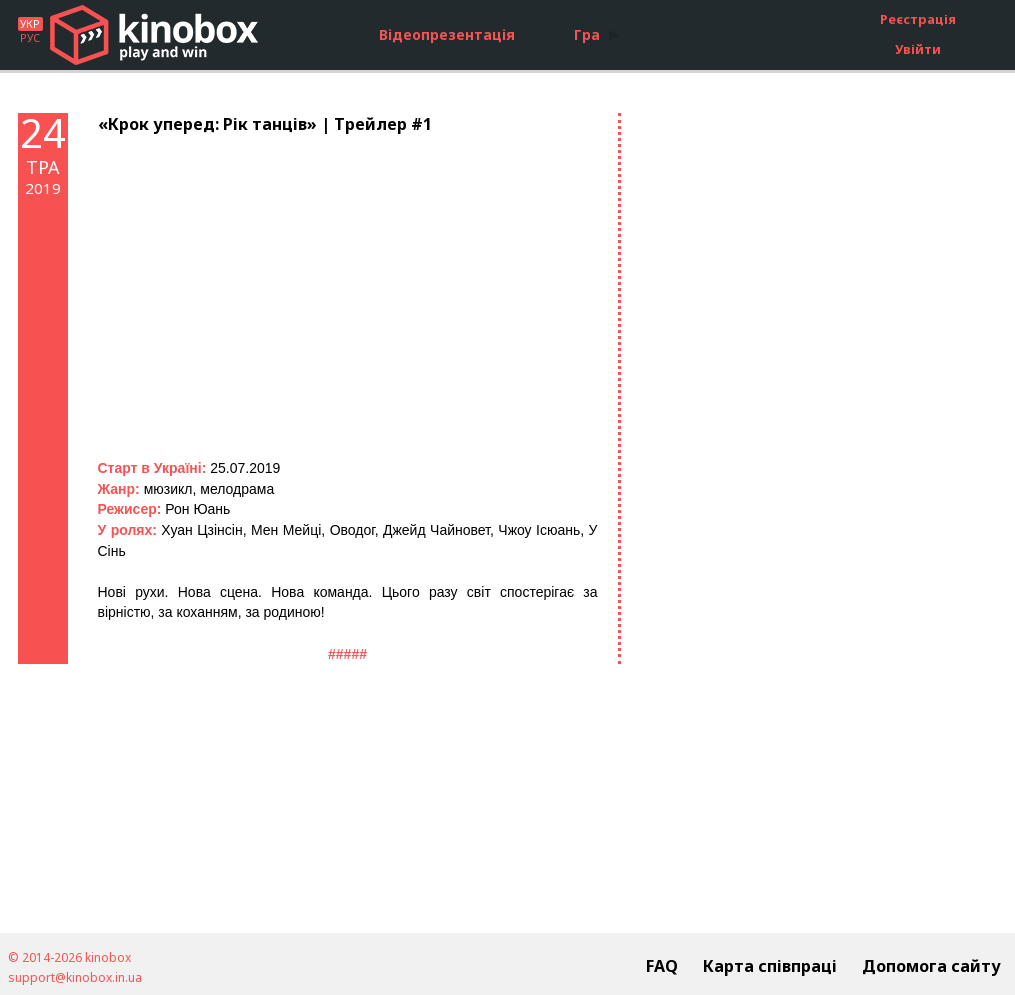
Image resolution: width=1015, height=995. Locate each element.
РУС (30, 38)
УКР (30, 24)
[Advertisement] (793, 413)
